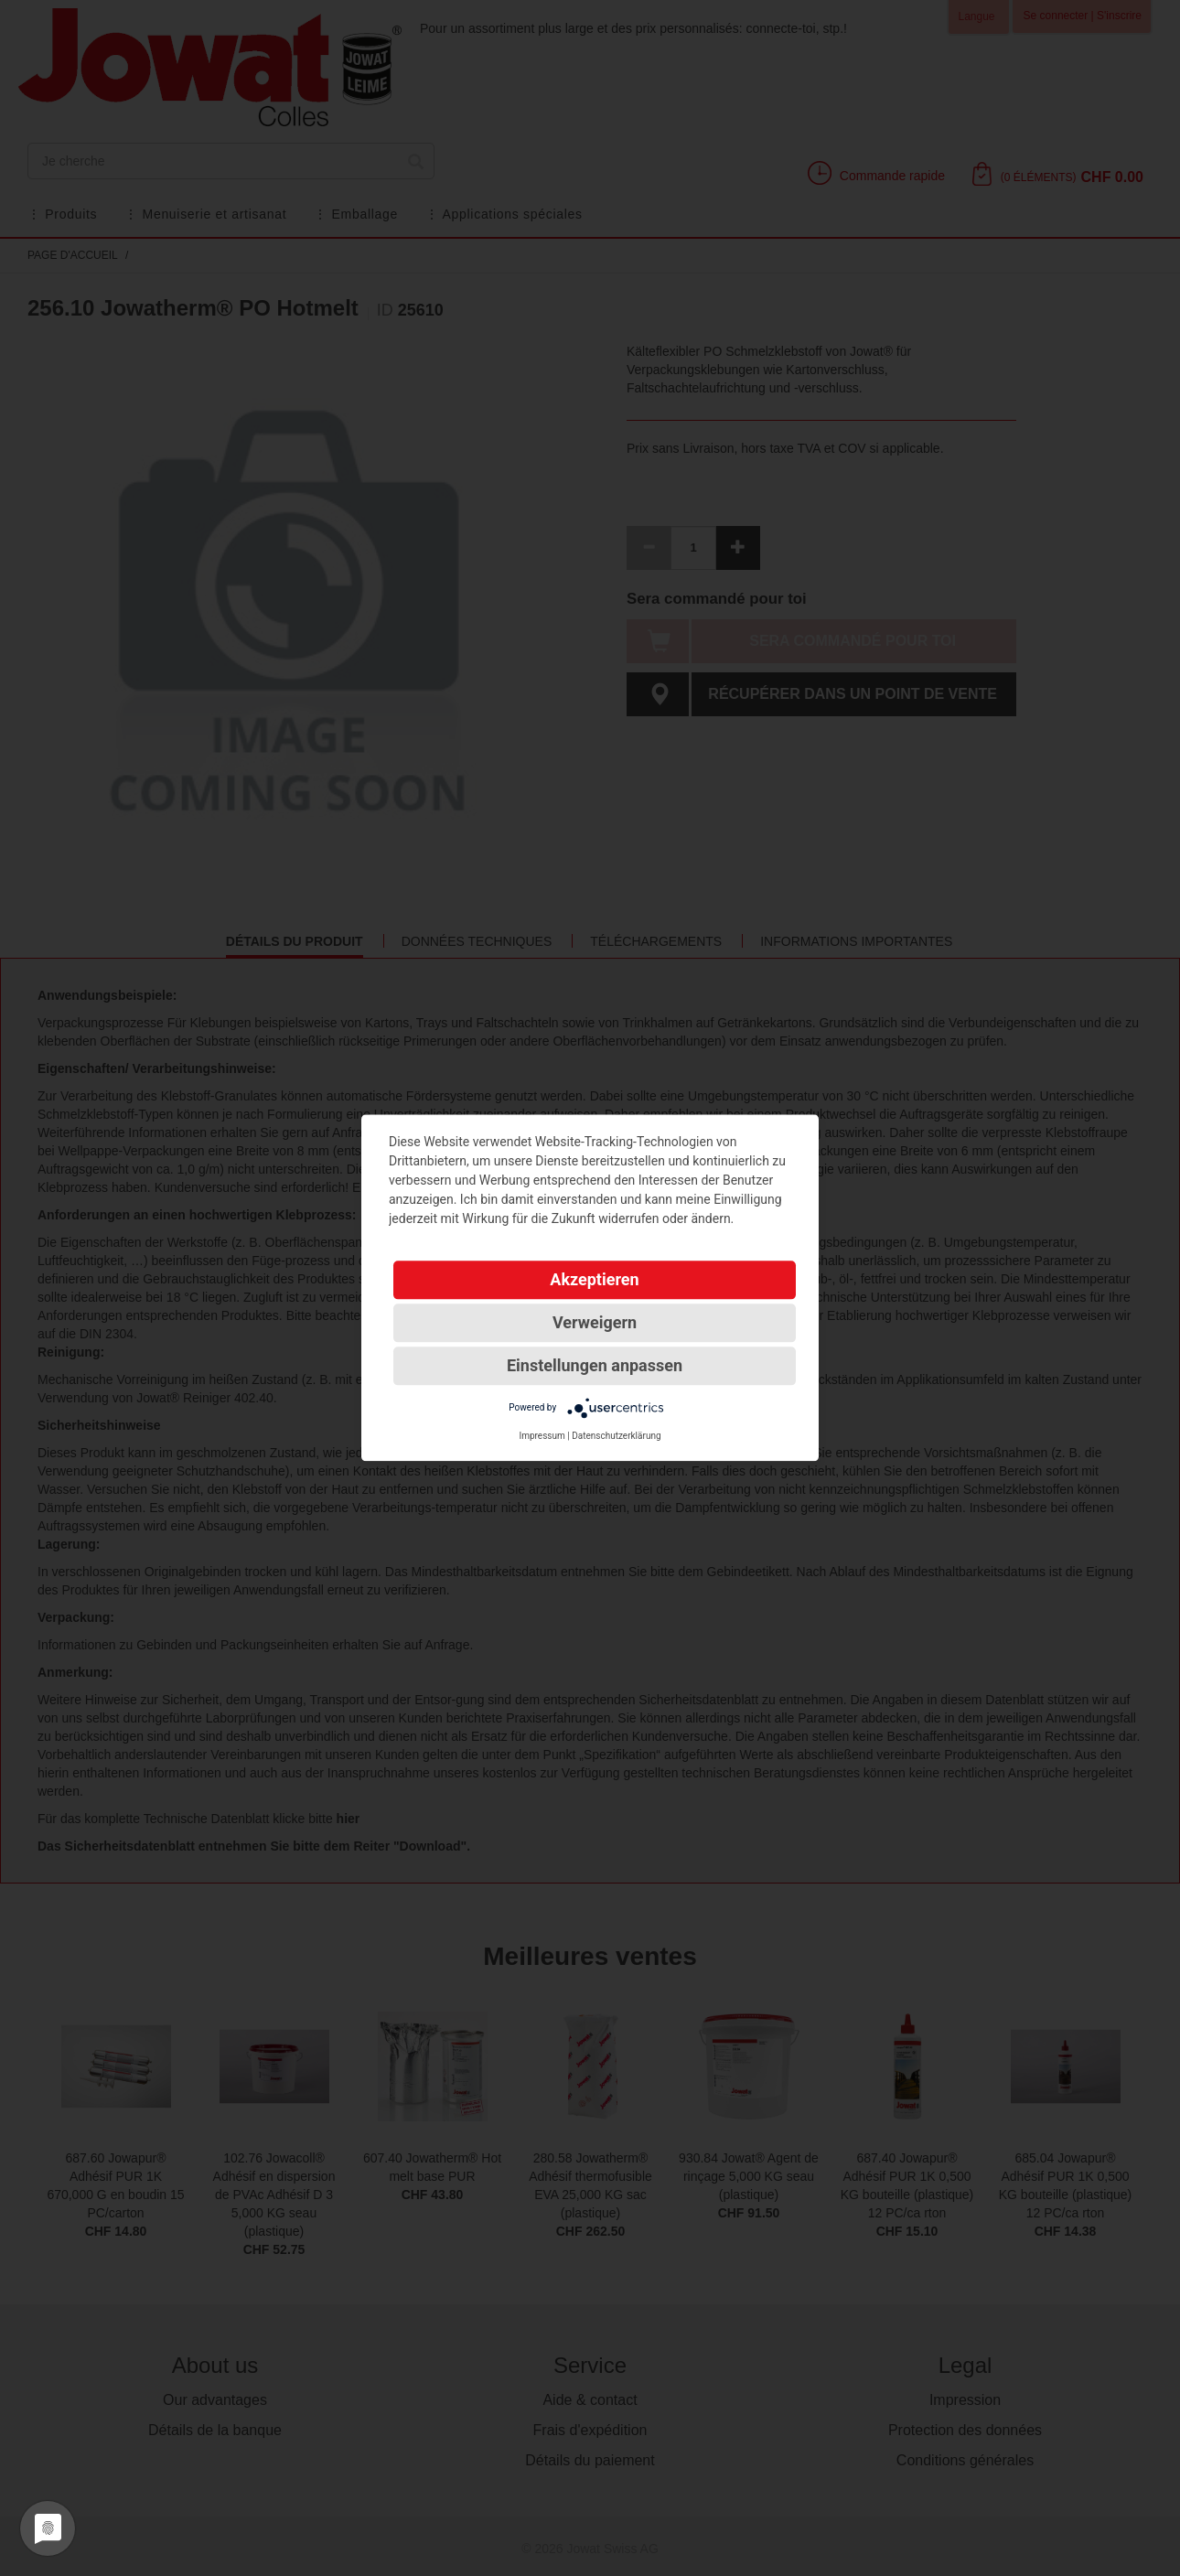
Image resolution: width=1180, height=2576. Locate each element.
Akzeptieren (594, 1279)
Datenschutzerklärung (616, 1436)
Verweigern (594, 1322)
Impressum (541, 1436)
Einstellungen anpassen (594, 1365)
